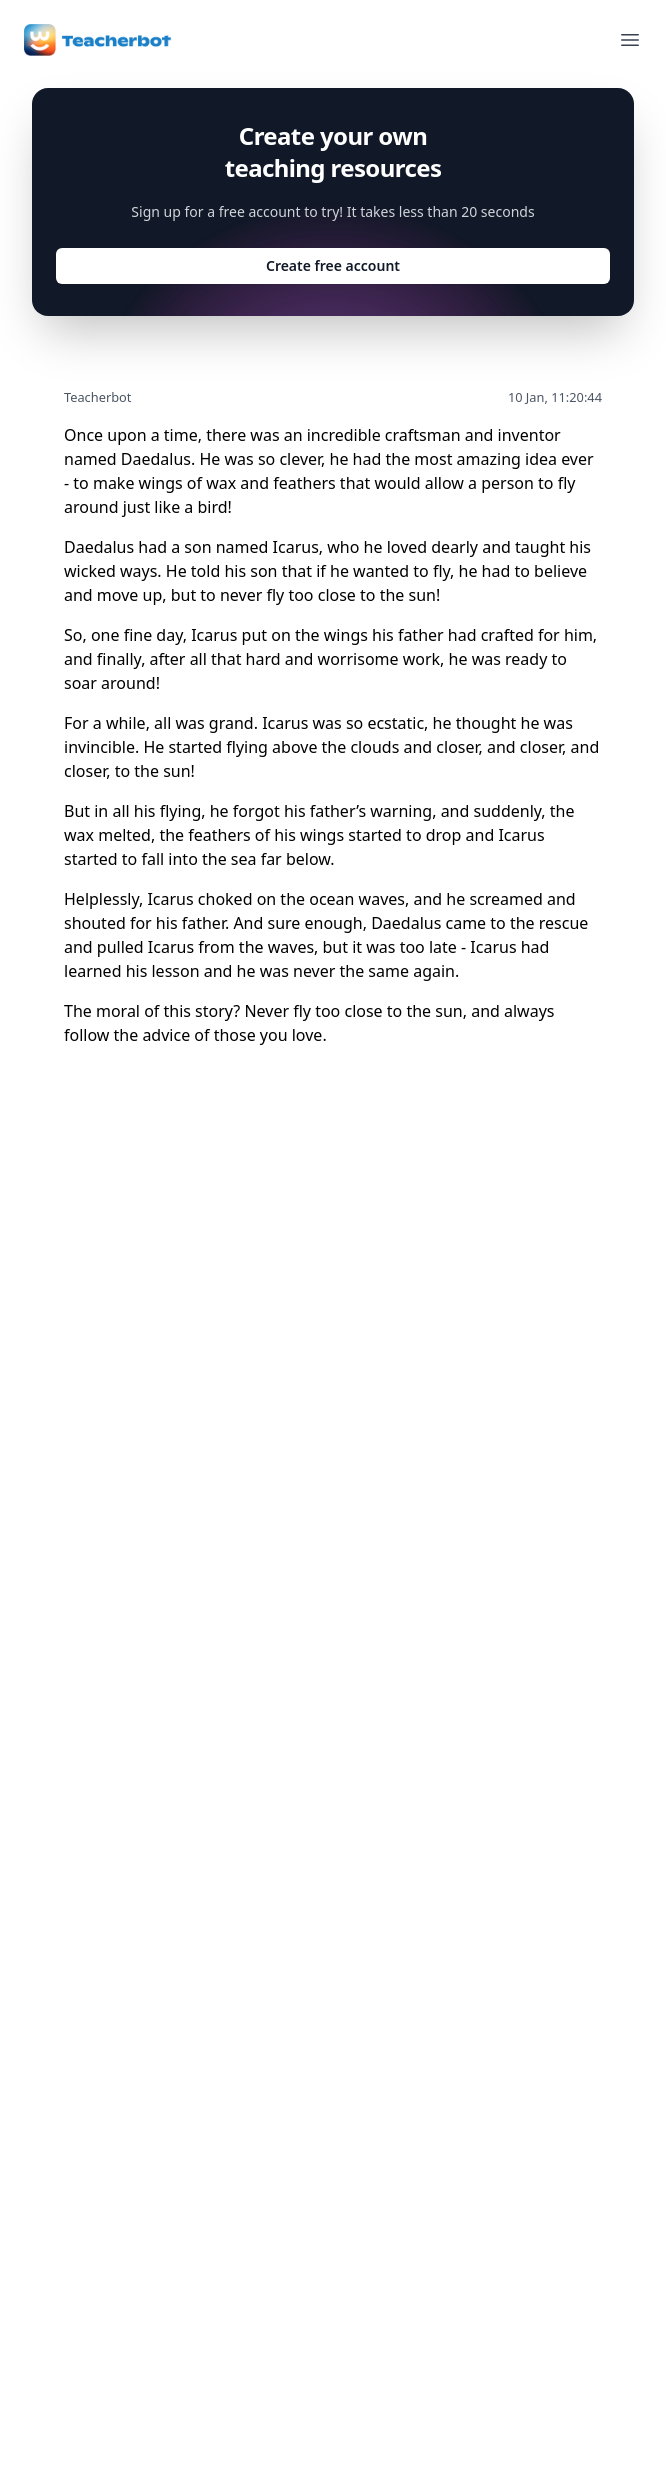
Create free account (333, 265)
